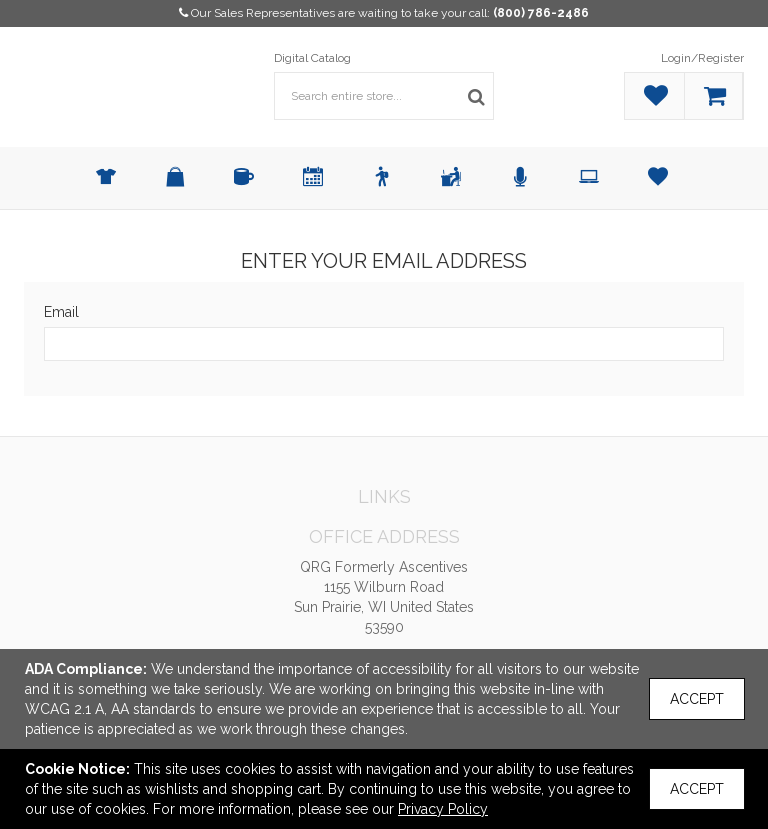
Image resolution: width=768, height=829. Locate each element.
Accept (697, 699)
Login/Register (702, 58)
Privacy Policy (443, 809)
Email (61, 312)
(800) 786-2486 (541, 13)
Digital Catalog (312, 58)
